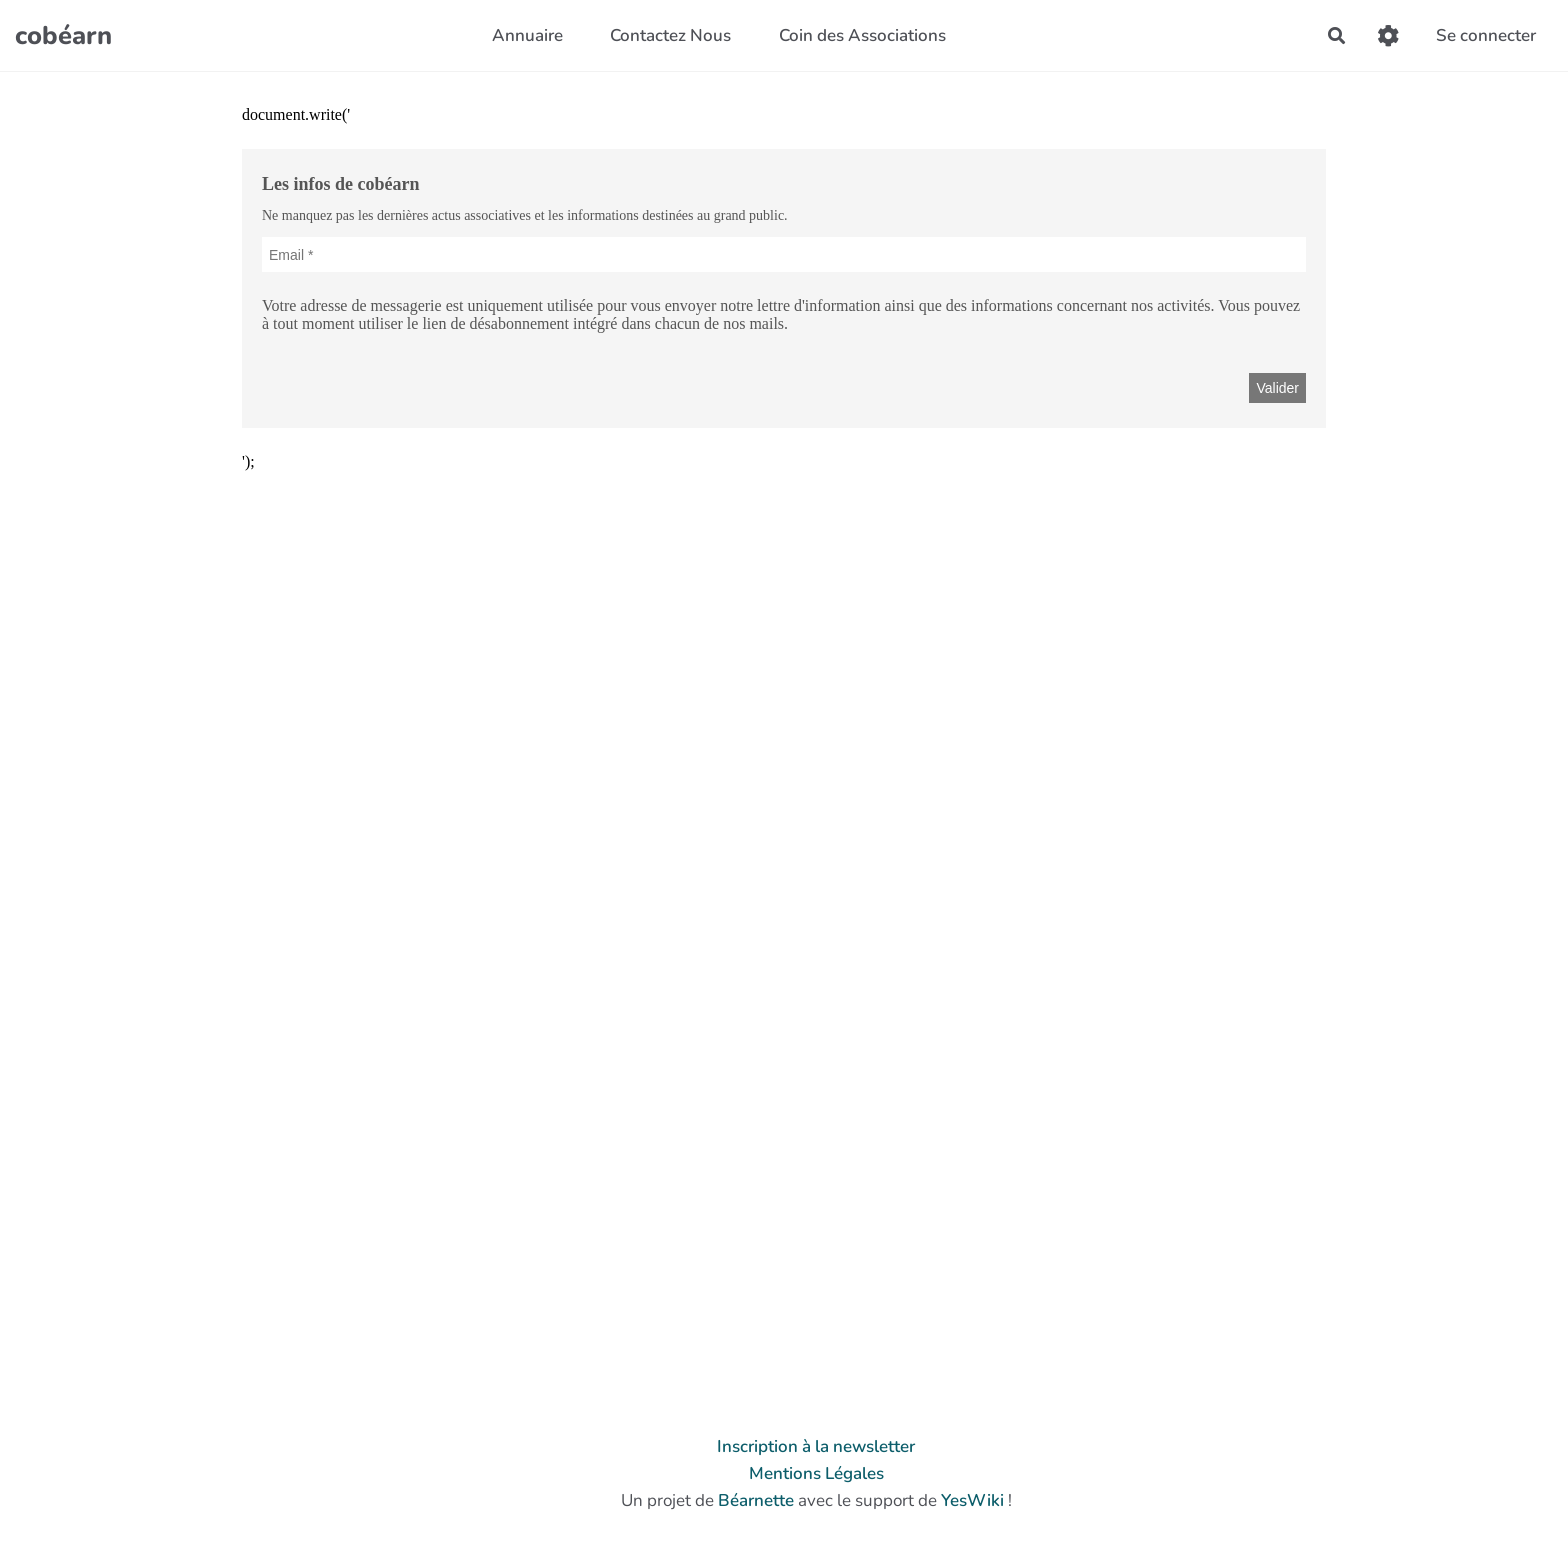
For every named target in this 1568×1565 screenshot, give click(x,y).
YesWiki (972, 1500)
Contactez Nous (670, 35)
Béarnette (756, 1500)
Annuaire (527, 35)
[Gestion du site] (1388, 35)
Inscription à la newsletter (816, 1446)
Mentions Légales (816, 1473)
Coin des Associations (862, 35)
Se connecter (1486, 35)
